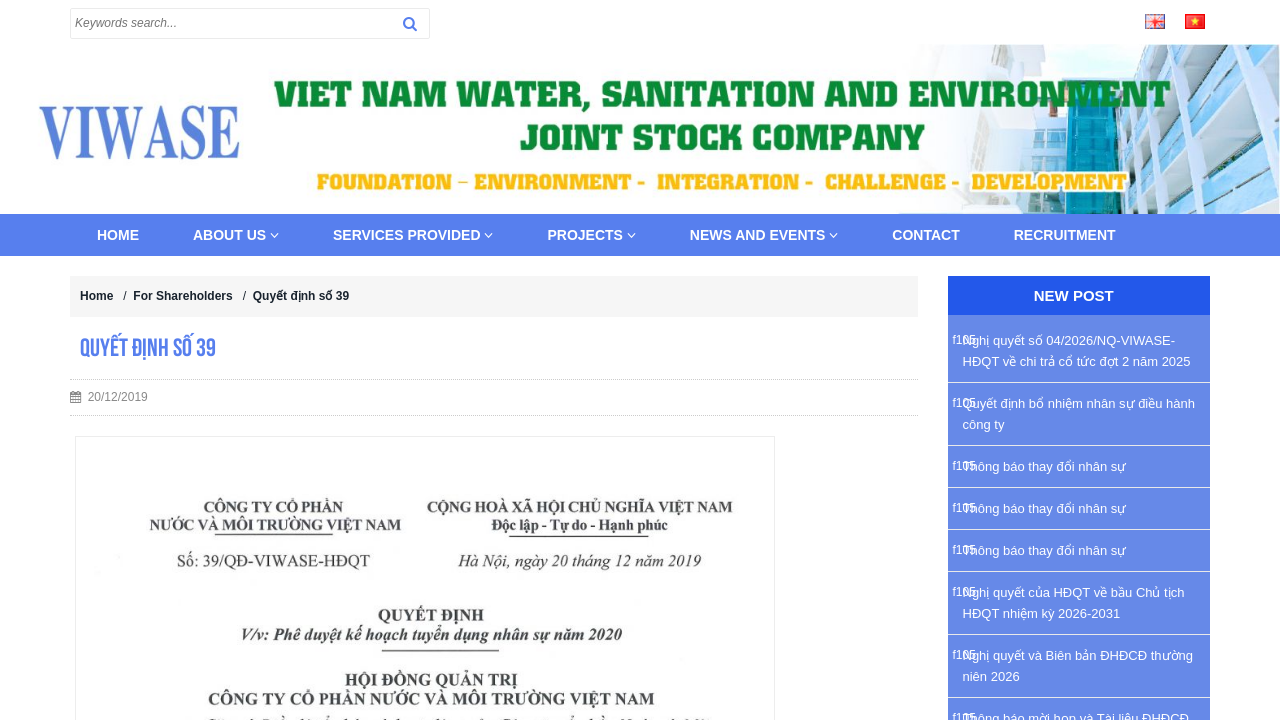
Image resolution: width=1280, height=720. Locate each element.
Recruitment (1065, 235)
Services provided (413, 235)
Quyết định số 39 (301, 296)
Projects (591, 235)
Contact (925, 235)
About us (236, 235)
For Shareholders (182, 296)
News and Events (764, 235)
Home (118, 235)
